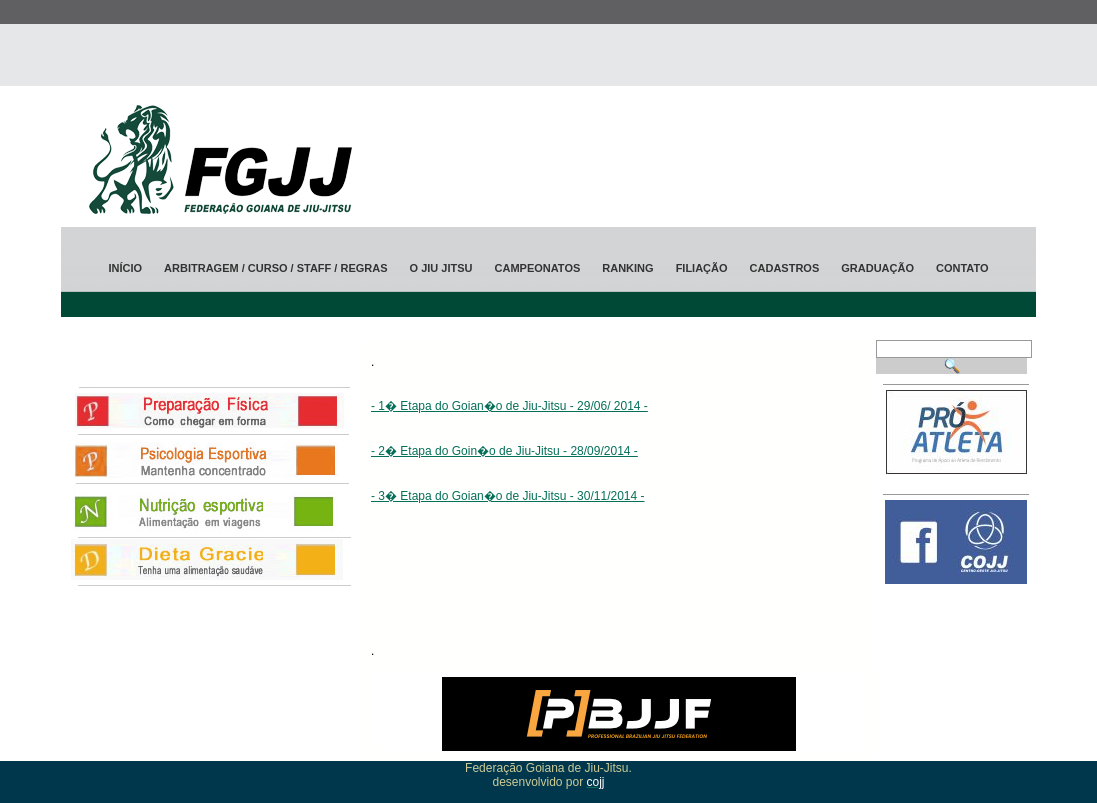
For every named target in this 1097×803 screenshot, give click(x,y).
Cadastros (785, 268)
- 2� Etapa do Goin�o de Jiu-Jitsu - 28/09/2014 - (504, 451)
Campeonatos (538, 268)
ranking (627, 268)
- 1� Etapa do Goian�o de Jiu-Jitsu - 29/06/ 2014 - (509, 406)
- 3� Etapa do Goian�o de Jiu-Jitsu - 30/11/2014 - (508, 496)
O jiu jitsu (441, 268)
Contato (962, 268)
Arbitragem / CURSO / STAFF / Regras (275, 268)
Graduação (877, 268)
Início (125, 268)
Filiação (702, 268)
